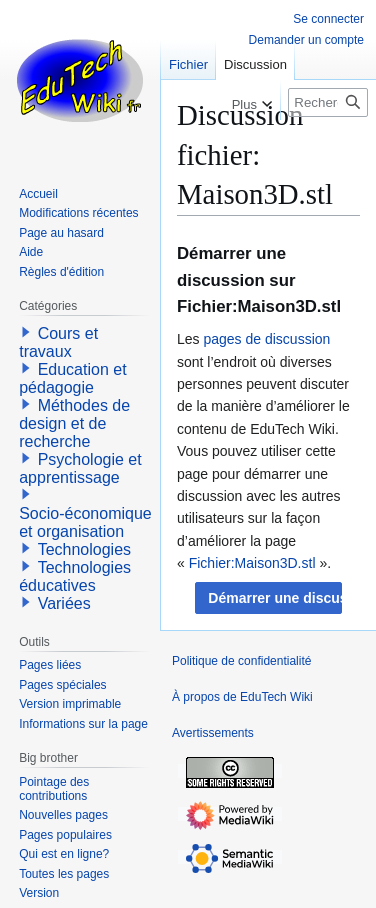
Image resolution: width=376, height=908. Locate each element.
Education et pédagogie (72, 378)
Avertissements (213, 733)
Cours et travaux (58, 342)
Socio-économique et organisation (85, 522)
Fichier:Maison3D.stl (252, 563)
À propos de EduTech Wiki (242, 697)
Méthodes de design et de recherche (74, 423)
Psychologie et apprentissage (80, 468)
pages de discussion (266, 339)
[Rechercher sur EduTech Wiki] (328, 102)
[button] (268, 598)
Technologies (84, 549)
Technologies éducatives (75, 576)
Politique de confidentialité (241, 661)
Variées (64, 603)
